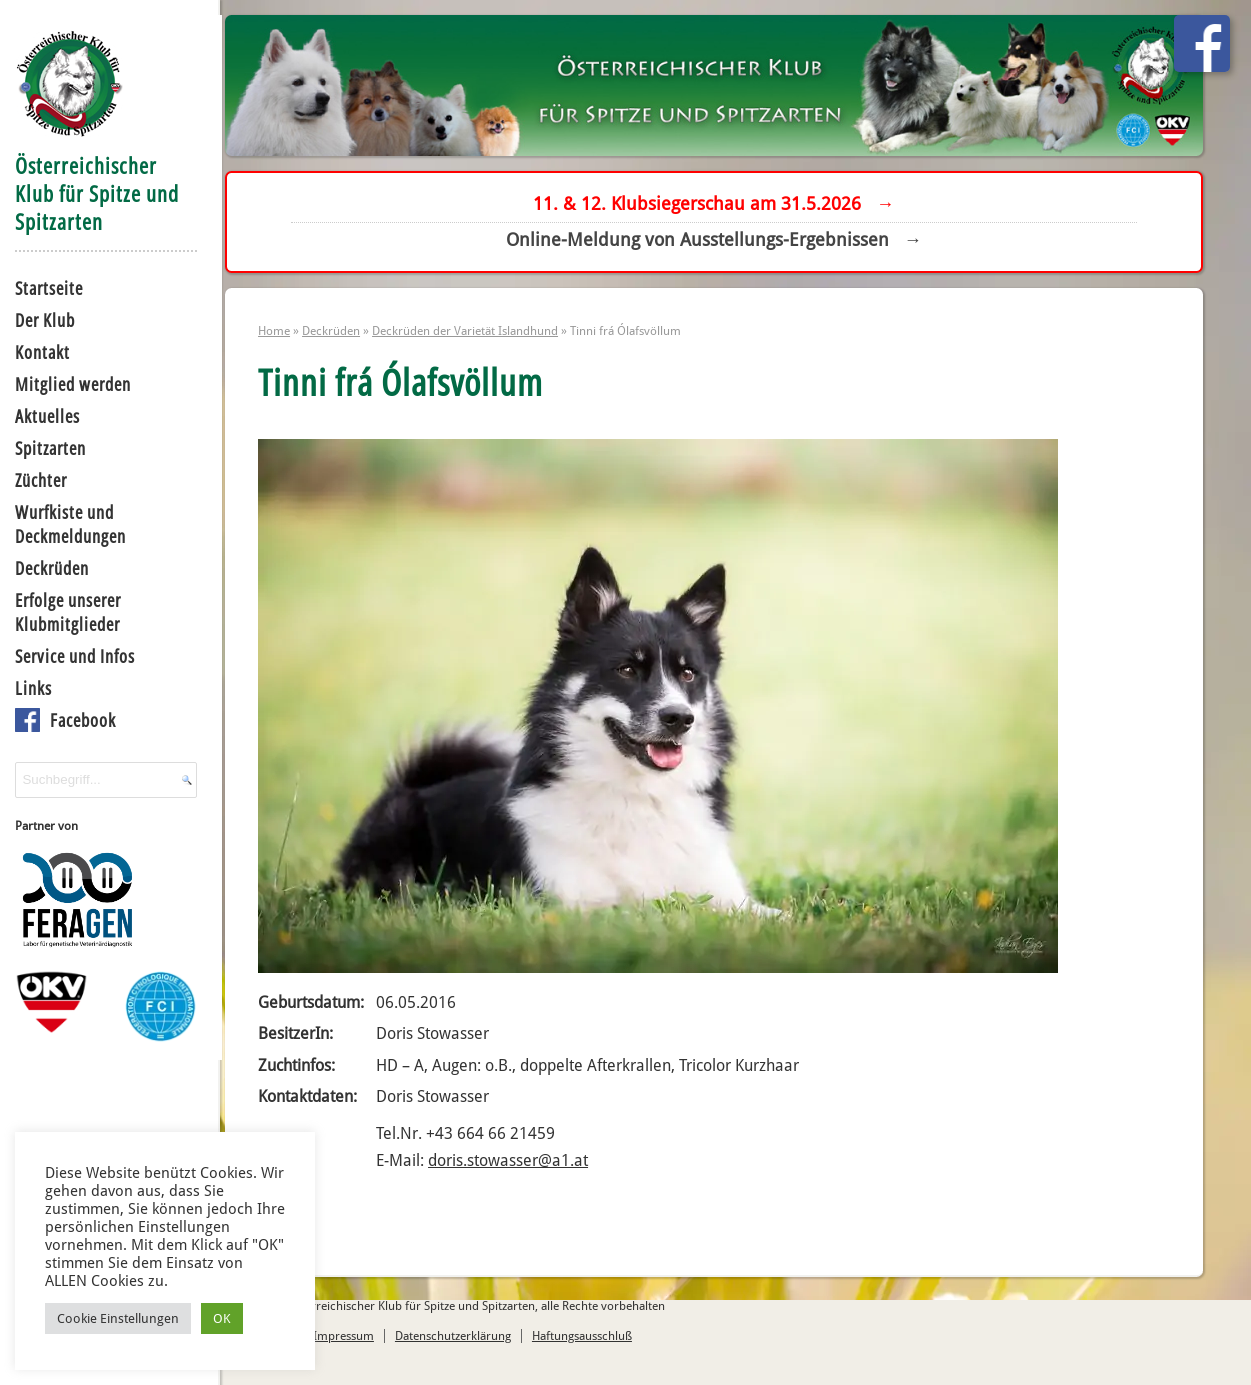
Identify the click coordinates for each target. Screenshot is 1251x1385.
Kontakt (39, 350)
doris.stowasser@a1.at (525, 1169)
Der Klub (42, 318)
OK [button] (222, 1317)
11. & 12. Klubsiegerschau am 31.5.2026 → (720, 205)
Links (30, 686)
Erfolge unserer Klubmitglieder (65, 610)
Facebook (80, 718)
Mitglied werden (70, 382)
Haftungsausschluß (598, 1347)
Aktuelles (44, 414)
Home (291, 337)
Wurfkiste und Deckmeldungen (67, 522)
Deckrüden (49, 566)
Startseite (46, 286)
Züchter (38, 478)
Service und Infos (72, 654)
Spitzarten (47, 446)
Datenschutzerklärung (469, 1347)
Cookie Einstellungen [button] (118, 1317)
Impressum (359, 1347)
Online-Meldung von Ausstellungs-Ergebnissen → (720, 241)
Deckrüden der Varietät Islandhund (482, 337)
